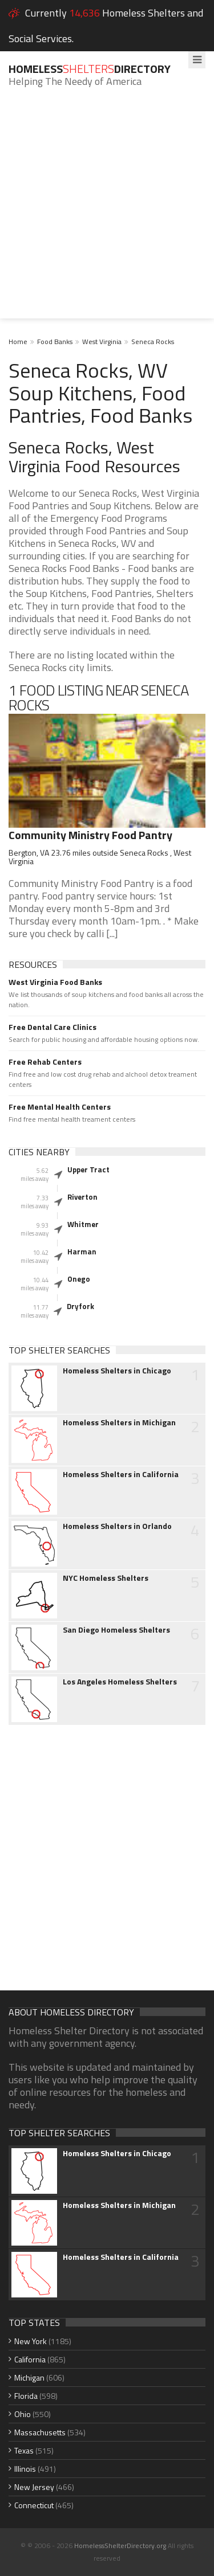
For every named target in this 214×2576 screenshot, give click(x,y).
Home (18, 341)
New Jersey (34, 2487)
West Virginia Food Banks (55, 982)
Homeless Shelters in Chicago (117, 1370)
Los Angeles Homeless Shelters (120, 1682)
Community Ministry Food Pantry (90, 835)
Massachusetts (40, 2432)
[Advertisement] (107, 211)
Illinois (25, 2469)
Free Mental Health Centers (60, 1107)
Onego (78, 1279)
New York (30, 2341)
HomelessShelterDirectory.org (120, 2545)
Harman (81, 1251)
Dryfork (80, 1306)
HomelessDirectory (90, 68)
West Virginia (102, 341)
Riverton (82, 1197)
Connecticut (34, 2505)
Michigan (29, 2377)
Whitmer (83, 1224)
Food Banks (54, 341)
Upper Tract (88, 1169)
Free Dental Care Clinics (52, 1027)
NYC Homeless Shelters (105, 1578)
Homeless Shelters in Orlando (117, 1526)
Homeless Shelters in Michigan (119, 1422)
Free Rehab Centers (45, 1062)
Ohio (22, 2414)
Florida (26, 2396)
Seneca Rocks (152, 341)
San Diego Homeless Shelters (116, 1630)
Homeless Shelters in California (121, 1474)
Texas (24, 2450)
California (30, 2359)
